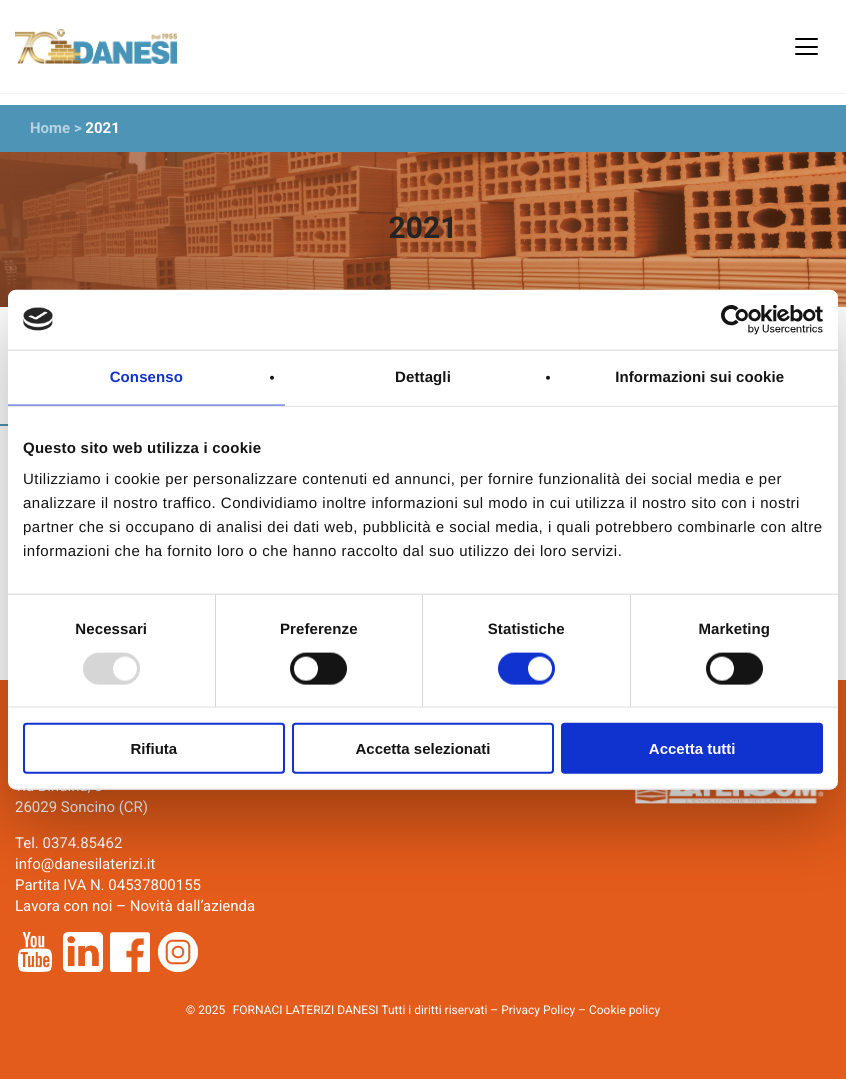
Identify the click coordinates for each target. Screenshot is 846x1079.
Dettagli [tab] (423, 376)
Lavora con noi (63, 906)
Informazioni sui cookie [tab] (699, 376)
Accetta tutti (692, 748)
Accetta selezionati (422, 748)
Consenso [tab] (146, 376)
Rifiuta (153, 748)
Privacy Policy (538, 1010)
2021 (102, 128)
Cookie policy (624, 1010)
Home (50, 128)
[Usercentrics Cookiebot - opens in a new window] (735, 319)
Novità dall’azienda (193, 906)
